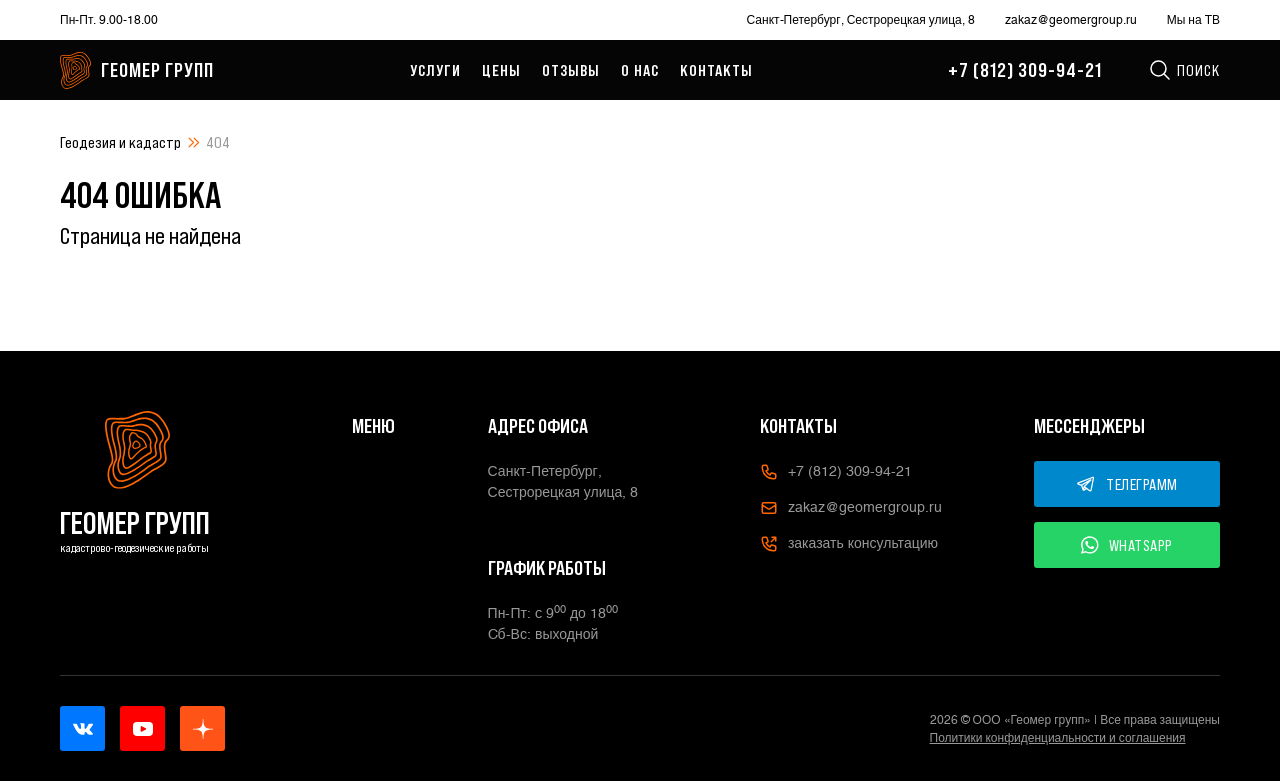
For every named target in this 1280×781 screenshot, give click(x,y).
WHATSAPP (1127, 545)
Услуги (435, 70)
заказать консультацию (849, 544)
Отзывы (571, 70)
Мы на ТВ (1193, 20)
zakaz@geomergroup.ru (1071, 20)
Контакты (716, 70)
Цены (501, 70)
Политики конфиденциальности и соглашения (1058, 738)
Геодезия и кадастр (120, 142)
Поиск (1184, 70)
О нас (640, 70)
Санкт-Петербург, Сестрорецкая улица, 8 (861, 20)
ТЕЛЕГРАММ (1127, 484)
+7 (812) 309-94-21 (1025, 70)
